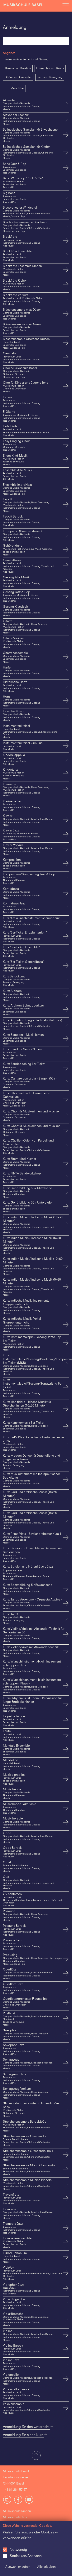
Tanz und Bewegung (49, 77)
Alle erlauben (46, 2566)
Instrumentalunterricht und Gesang (27, 59)
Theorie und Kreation (18, 68)
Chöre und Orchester (18, 77)
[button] (36, 2456)
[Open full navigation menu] (65, 6)
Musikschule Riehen (17, 2511)
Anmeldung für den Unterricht (28, 2427)
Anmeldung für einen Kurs (25, 2435)
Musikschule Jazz (15, 2517)
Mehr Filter (14, 87)
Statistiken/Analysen (26, 2556)
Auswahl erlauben (17, 2566)
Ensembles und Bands (50, 68)
